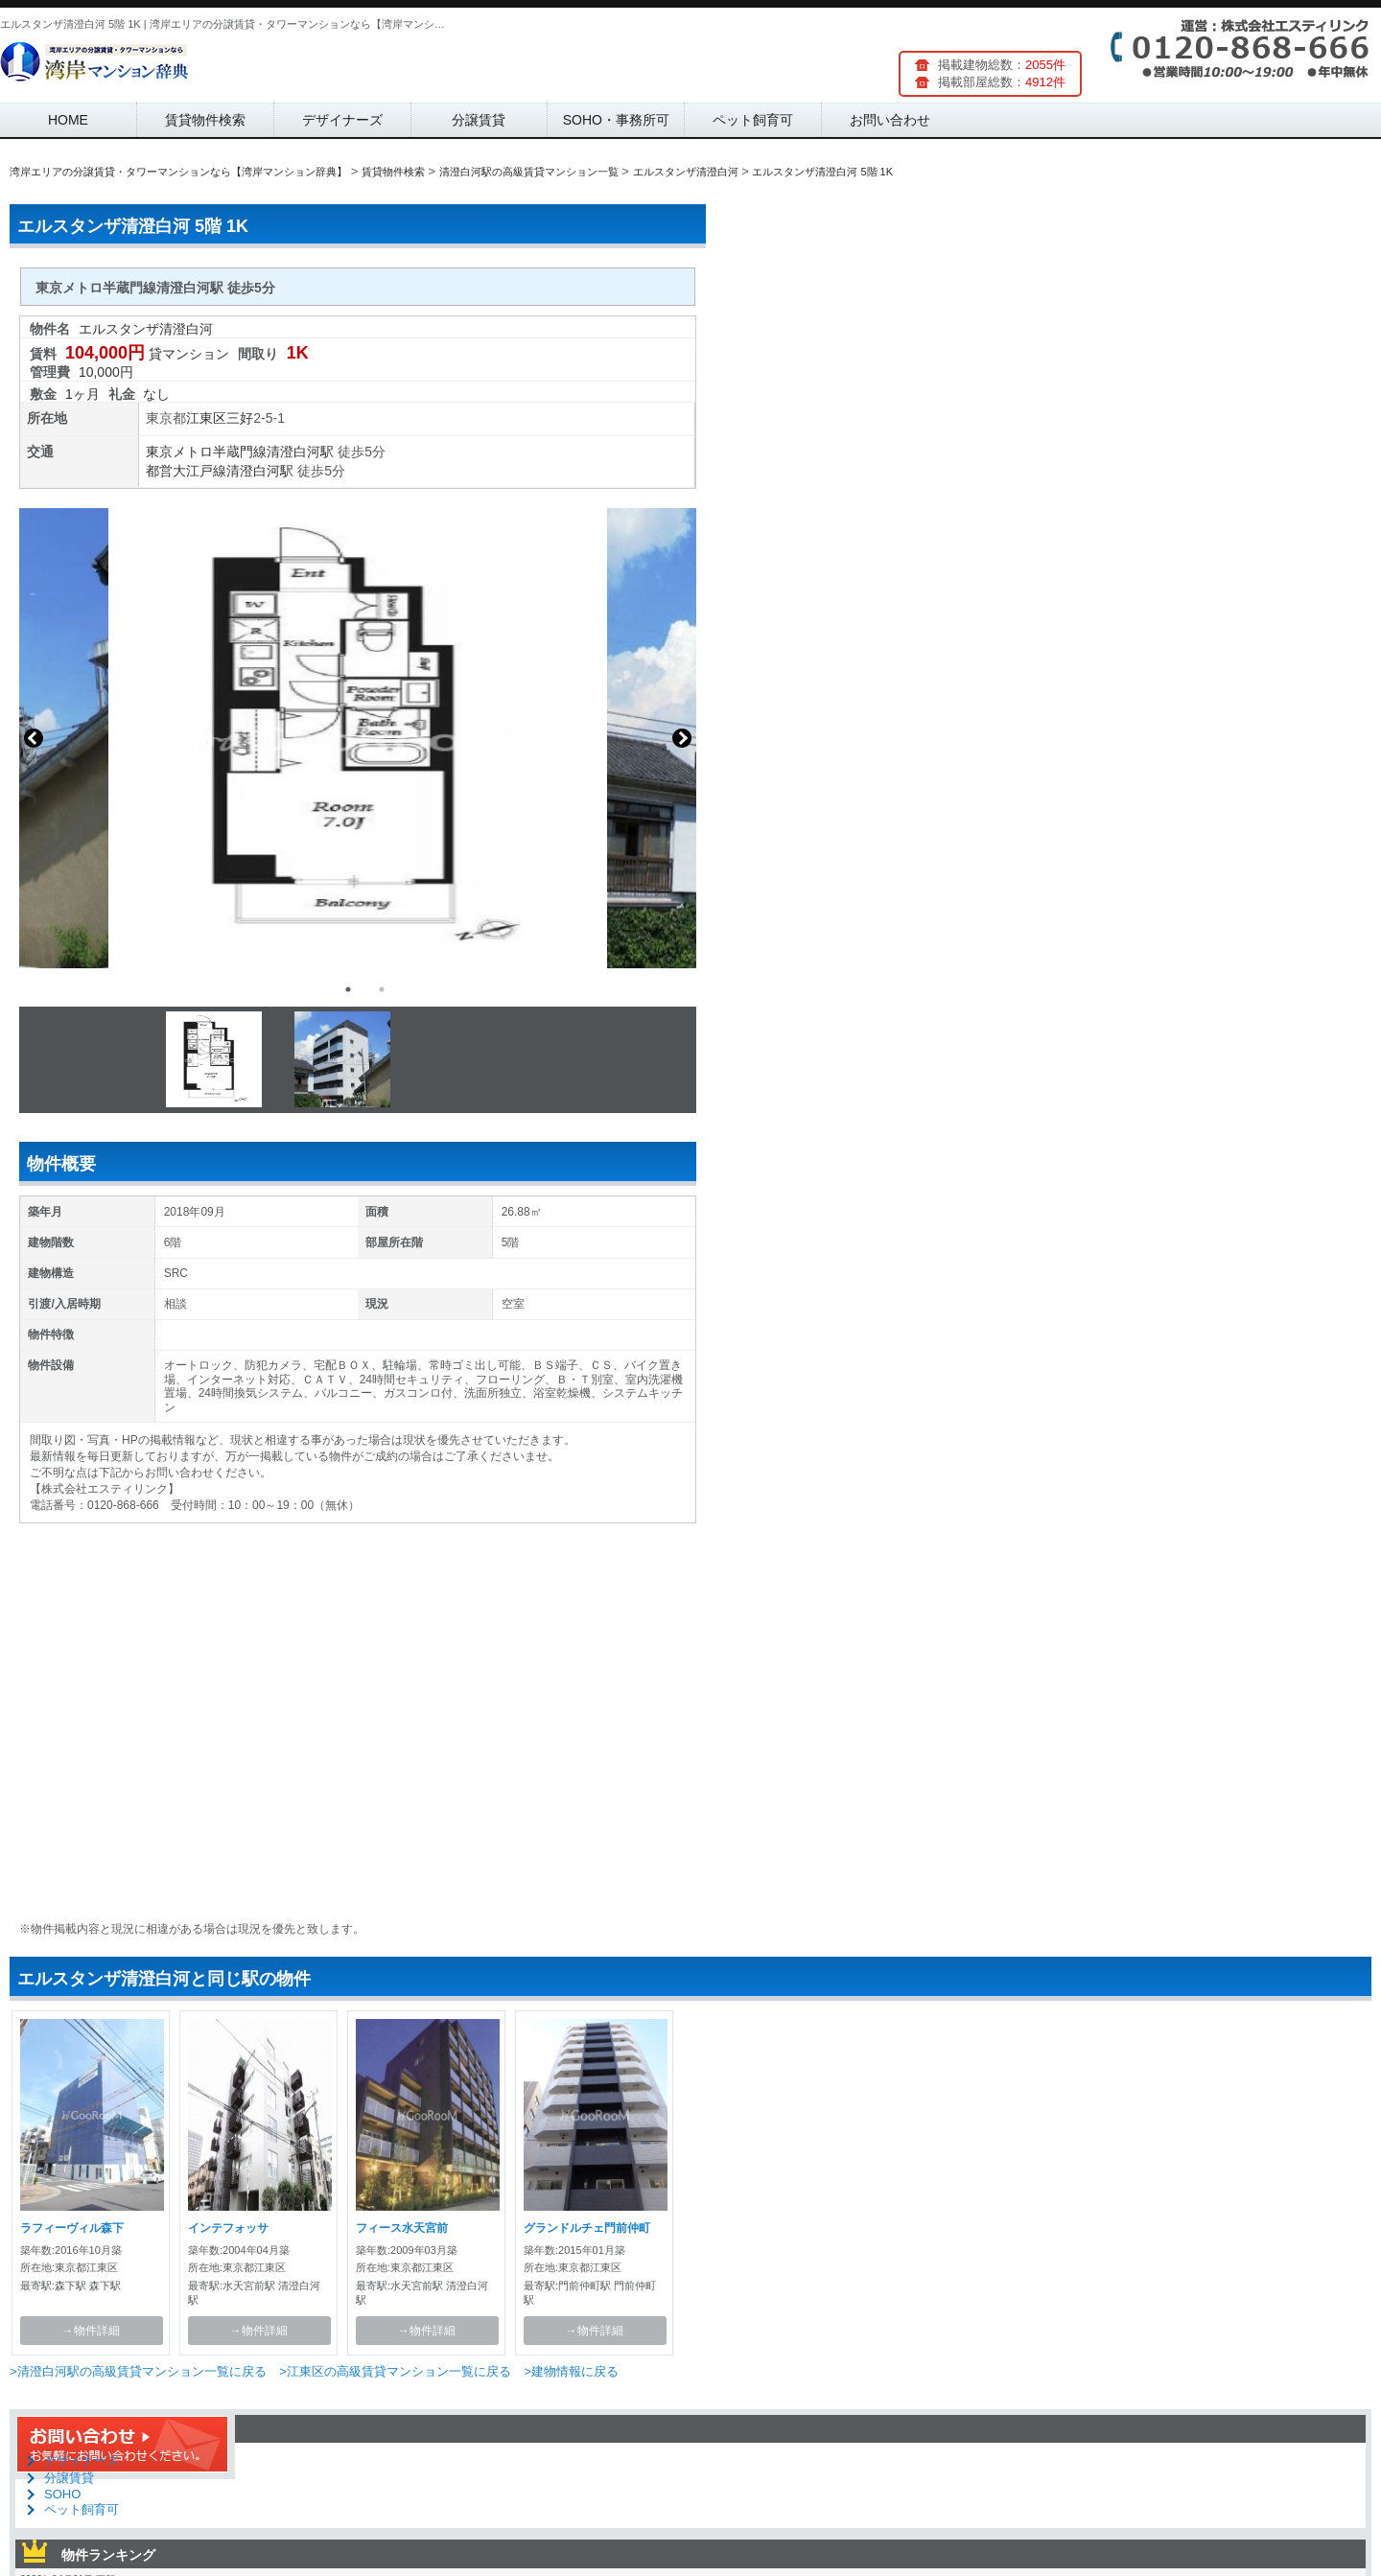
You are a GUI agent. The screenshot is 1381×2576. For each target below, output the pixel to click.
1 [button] (348, 989)
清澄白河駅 (300, 451)
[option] (357, 738)
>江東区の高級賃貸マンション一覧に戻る (395, 2371)
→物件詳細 (91, 2330)
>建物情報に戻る (571, 2371)
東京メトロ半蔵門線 (206, 451)
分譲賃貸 (478, 120)
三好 (239, 418)
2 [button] (381, 989)
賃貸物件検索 (205, 120)
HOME (68, 120)
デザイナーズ (342, 120)
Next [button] (681, 738)
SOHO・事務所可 (616, 120)
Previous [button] (33, 738)
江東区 (206, 418)
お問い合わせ (890, 120)
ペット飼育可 (753, 120)
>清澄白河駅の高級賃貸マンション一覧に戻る (138, 2371)
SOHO (62, 2494)
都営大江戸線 (186, 470)
